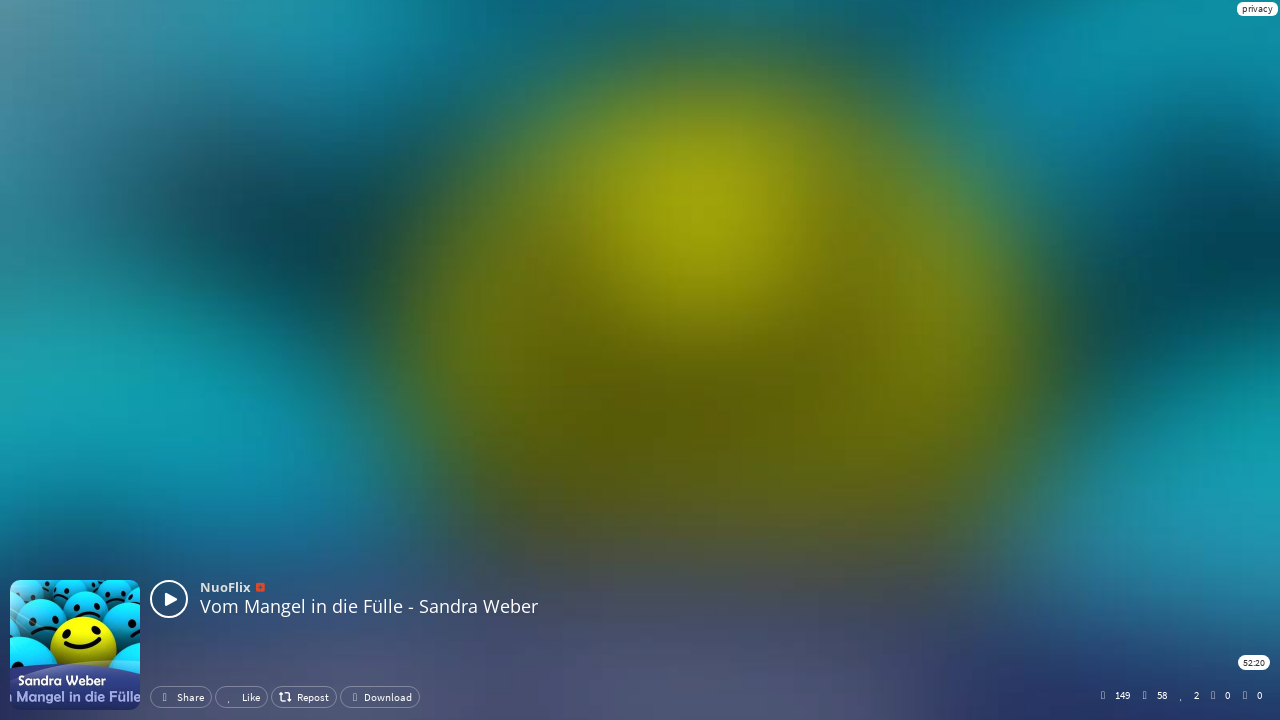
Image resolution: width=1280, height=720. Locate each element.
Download (380, 697)
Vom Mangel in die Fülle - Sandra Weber (369, 606)
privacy (1257, 8)
